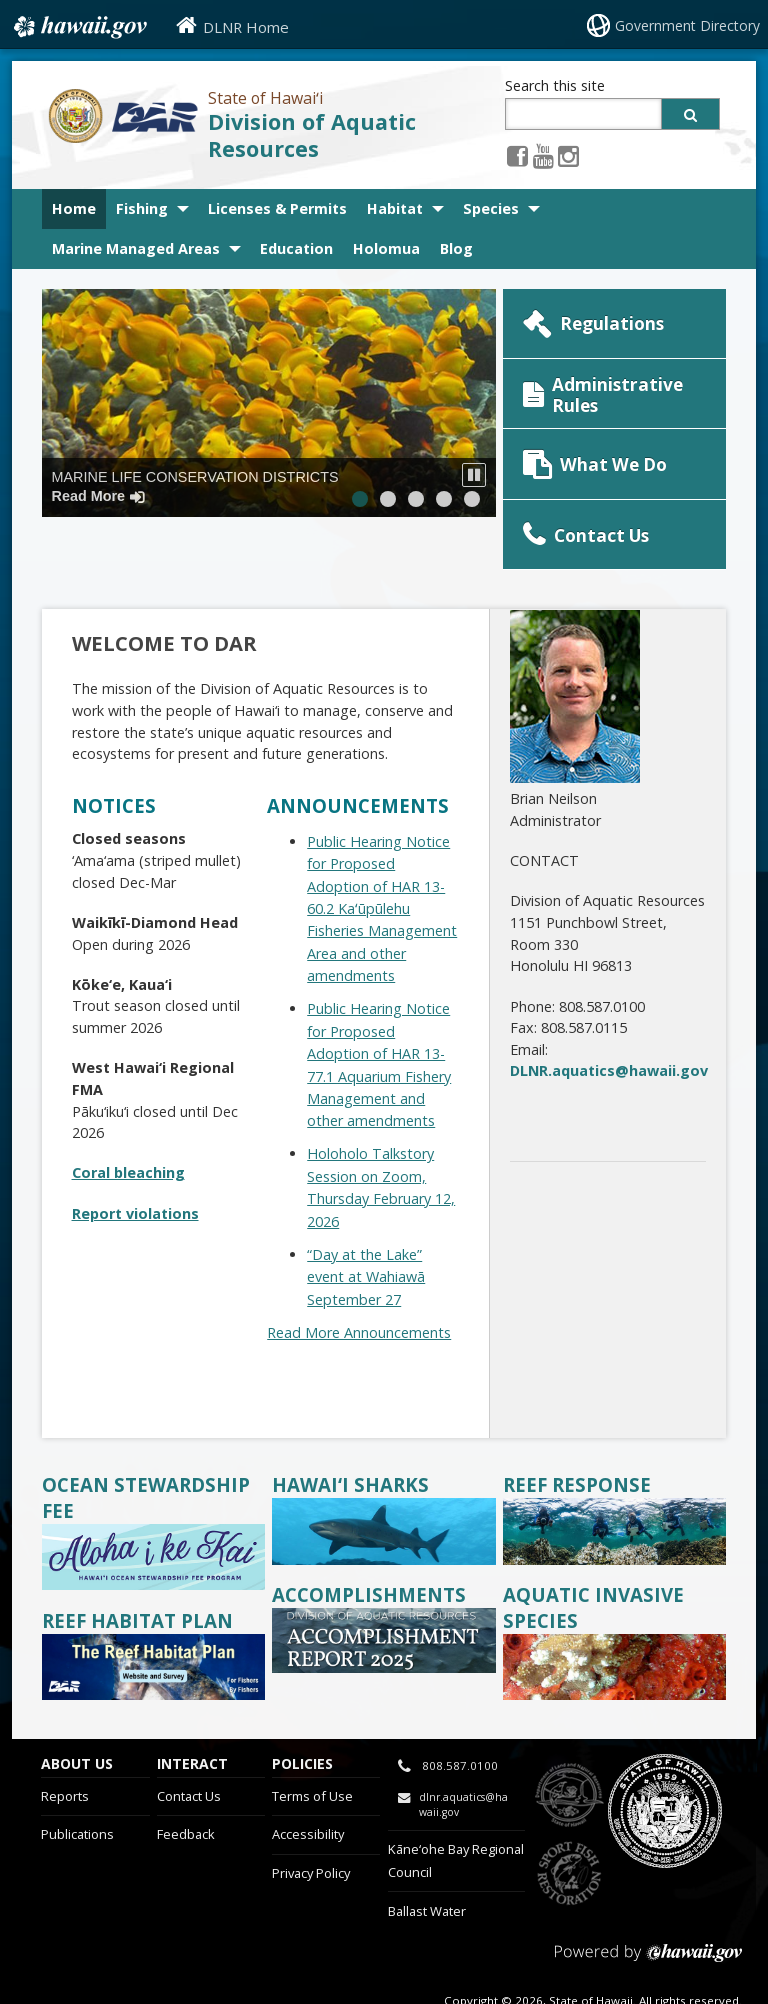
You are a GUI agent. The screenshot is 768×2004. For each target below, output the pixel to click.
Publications (77, 1785)
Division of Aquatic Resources (312, 135)
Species (491, 208)
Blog (456, 248)
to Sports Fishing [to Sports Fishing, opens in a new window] (569, 1824)
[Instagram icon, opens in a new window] (568, 155)
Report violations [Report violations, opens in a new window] (135, 1163)
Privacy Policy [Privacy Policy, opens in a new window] (311, 1824)
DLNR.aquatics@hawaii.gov (609, 1021)
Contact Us (189, 1746)
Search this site (555, 85)
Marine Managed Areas (136, 248)
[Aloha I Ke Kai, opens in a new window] (154, 1535)
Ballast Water (427, 1861)
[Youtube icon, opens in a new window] (543, 155)
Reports (65, 1746)
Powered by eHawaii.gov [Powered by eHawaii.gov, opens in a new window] (648, 1911)
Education (296, 248)
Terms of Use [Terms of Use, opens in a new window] (312, 1746)
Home (74, 208)
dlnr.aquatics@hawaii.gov (463, 1755)
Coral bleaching (128, 1123)
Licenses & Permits (277, 208)
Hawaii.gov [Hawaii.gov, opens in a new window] (78, 27)
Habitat (395, 208)
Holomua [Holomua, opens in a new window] (386, 248)
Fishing (142, 208)
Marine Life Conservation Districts (195, 486)
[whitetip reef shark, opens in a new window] (384, 1509)
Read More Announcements (359, 1282)
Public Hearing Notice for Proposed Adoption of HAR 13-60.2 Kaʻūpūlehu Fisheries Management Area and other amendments (382, 858)
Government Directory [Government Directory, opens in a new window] (687, 25)
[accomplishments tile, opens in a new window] (384, 1617)
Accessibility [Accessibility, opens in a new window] (308, 1785)
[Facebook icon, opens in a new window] (517, 155)
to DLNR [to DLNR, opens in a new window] (569, 1745)
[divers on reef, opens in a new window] (615, 1509)
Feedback (186, 1785)
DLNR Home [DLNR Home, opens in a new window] (246, 27)
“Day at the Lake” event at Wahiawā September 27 (366, 1227)
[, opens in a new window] (154, 1645)
